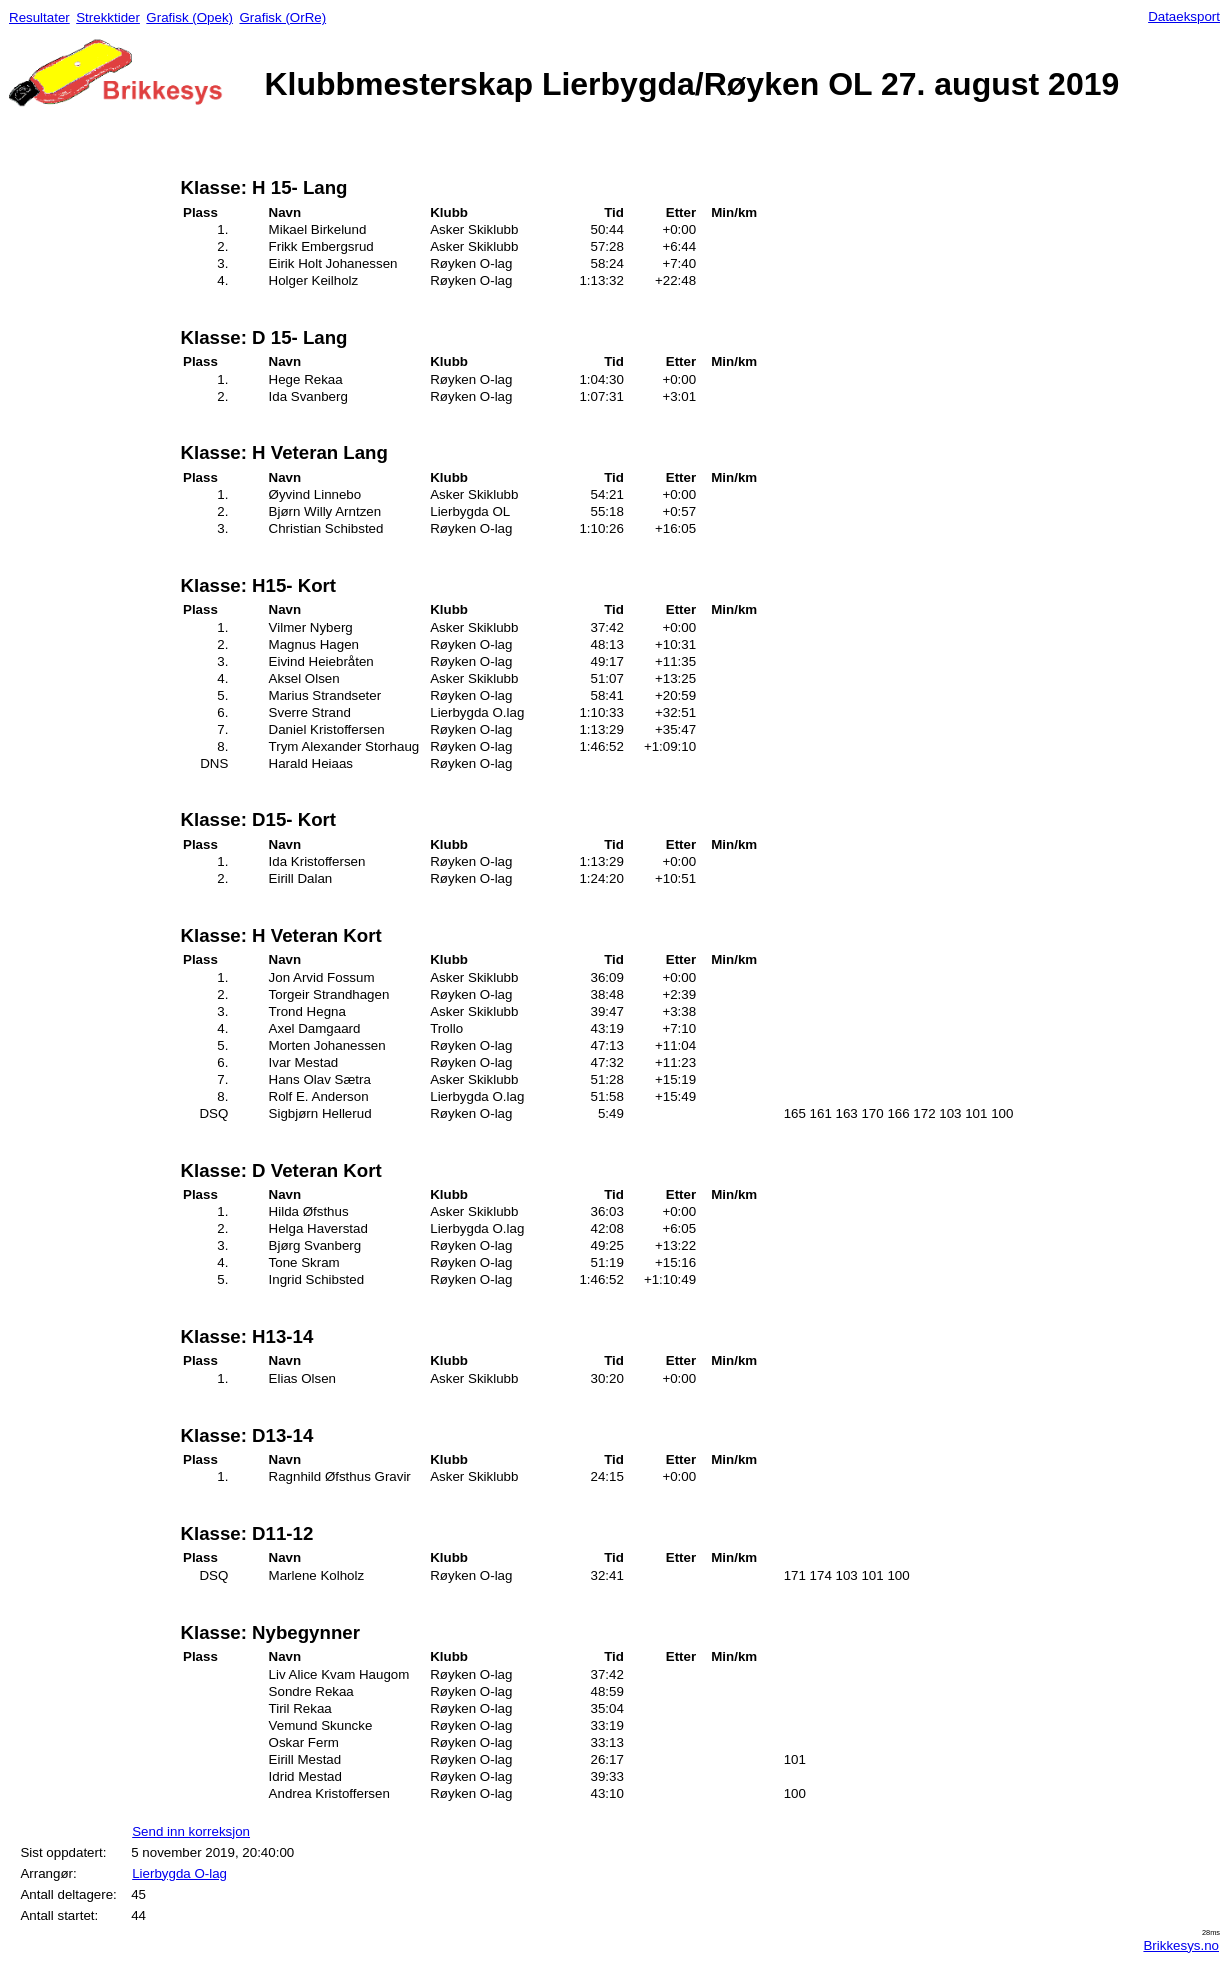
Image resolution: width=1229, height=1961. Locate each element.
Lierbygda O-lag (179, 1873)
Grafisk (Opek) (189, 17)
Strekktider (108, 17)
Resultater (39, 17)
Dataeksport (1184, 16)
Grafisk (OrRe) (282, 17)
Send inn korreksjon (191, 1831)
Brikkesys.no (1181, 1945)
